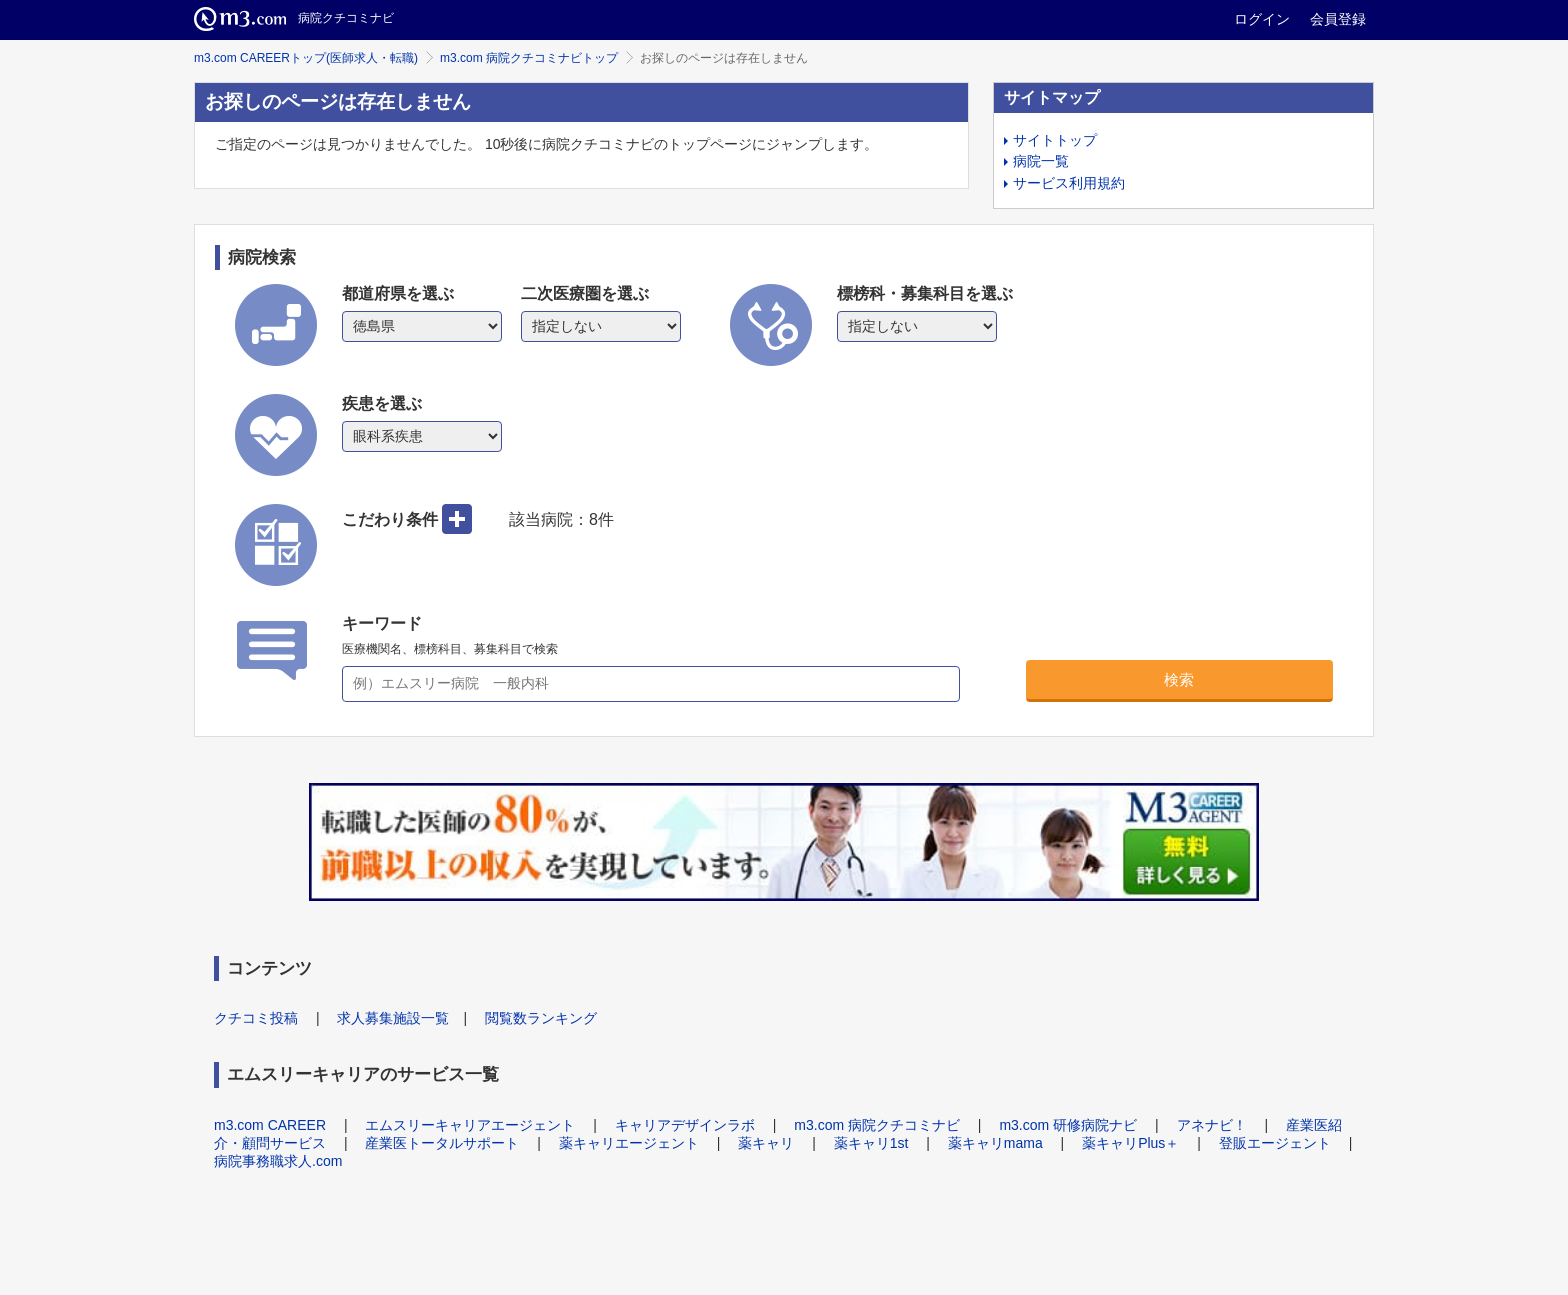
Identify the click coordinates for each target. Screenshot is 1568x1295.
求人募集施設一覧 (393, 1018)
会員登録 (1338, 19)
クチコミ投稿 (256, 1018)
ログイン (1262, 19)
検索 (1179, 679)
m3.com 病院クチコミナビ (877, 1125)
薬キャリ (766, 1143)
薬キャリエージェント (629, 1143)
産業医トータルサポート (442, 1143)
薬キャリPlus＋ (1130, 1143)
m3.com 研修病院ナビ (1068, 1125)
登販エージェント (1275, 1143)
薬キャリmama (995, 1143)
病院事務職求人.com (278, 1161)
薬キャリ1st (871, 1143)
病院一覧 (1041, 161)
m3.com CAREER (270, 1125)
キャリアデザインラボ (685, 1125)
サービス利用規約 (1069, 183)
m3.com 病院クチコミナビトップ (529, 58)
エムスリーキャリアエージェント (470, 1125)
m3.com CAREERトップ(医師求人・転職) (306, 58)
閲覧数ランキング (541, 1018)
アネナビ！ (1212, 1125)
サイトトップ (1055, 140)
